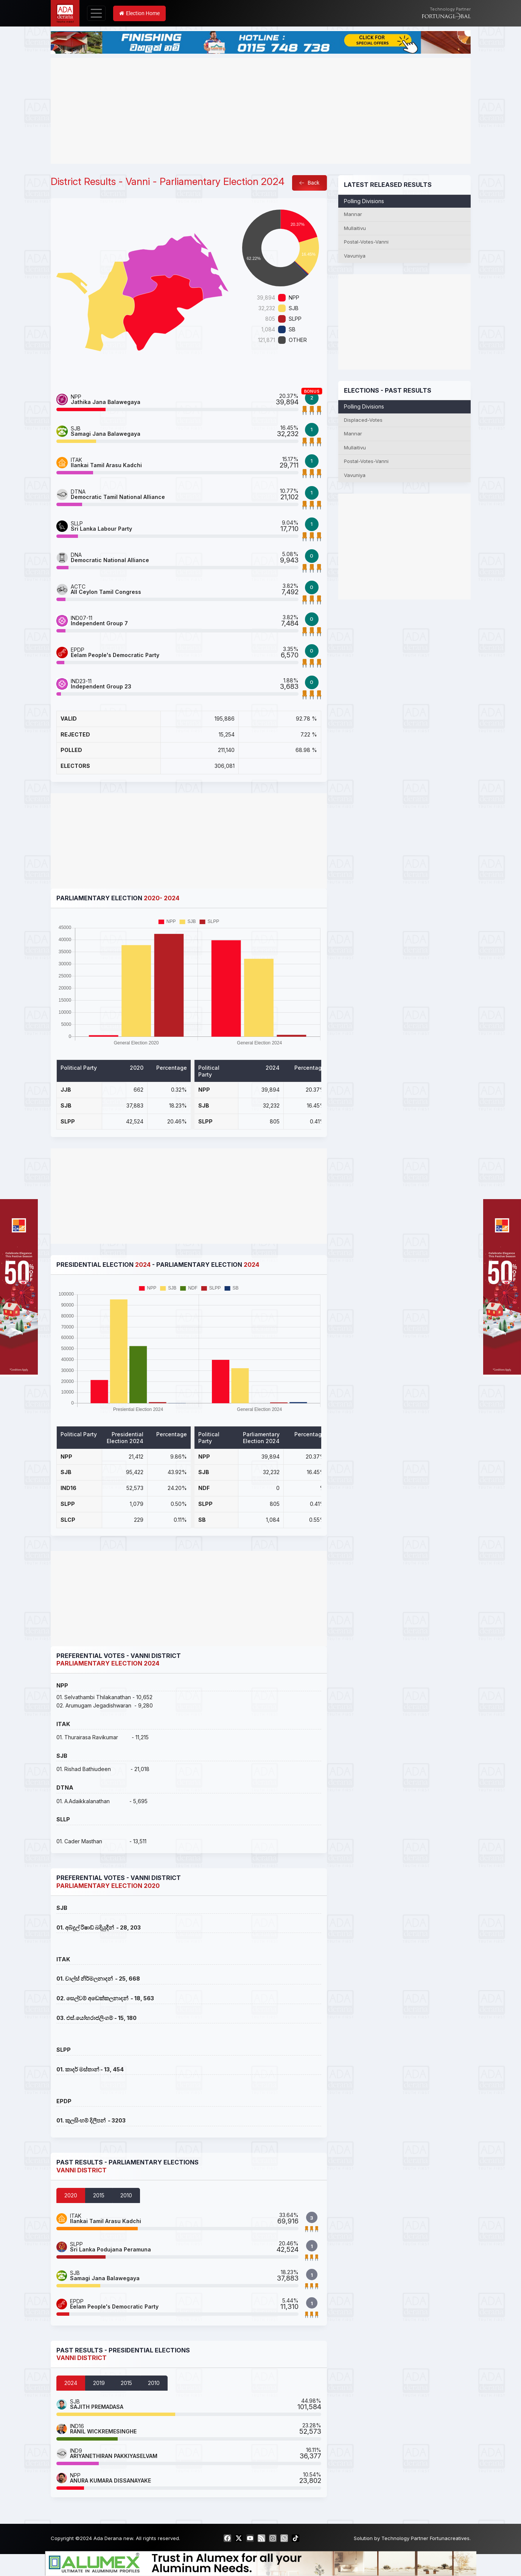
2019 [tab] (99, 2383)
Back (309, 183)
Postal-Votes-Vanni (366, 242)
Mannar (353, 214)
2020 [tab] (70, 2195)
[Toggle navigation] (96, 13)
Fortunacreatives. (450, 2538)
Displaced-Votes (363, 420)
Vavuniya (354, 256)
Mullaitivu (355, 228)
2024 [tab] (70, 2383)
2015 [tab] (98, 2195)
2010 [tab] (126, 2195)
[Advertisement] (261, 111)
